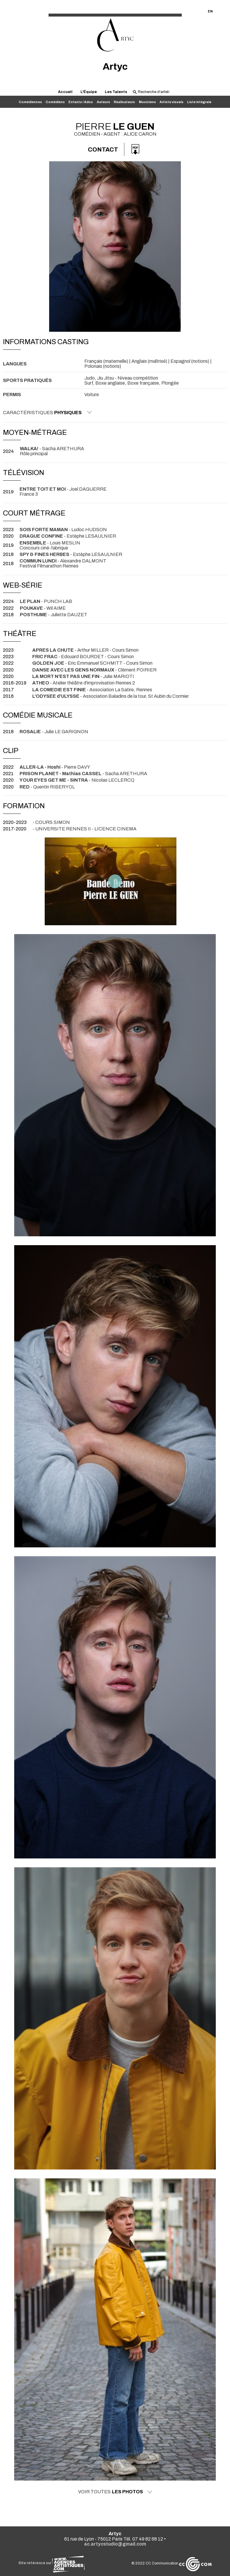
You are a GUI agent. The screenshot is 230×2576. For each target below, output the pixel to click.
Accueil (65, 92)
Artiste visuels (172, 102)
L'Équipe (89, 92)
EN (210, 11)
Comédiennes (30, 102)
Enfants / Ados (80, 102)
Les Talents (116, 92)
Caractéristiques (47, 412)
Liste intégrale (199, 102)
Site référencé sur (51, 2563)
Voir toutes (115, 2491)
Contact (103, 149)
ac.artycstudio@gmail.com (115, 2543)
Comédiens (55, 102)
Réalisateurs (124, 102)
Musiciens (147, 102)
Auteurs (103, 102)
